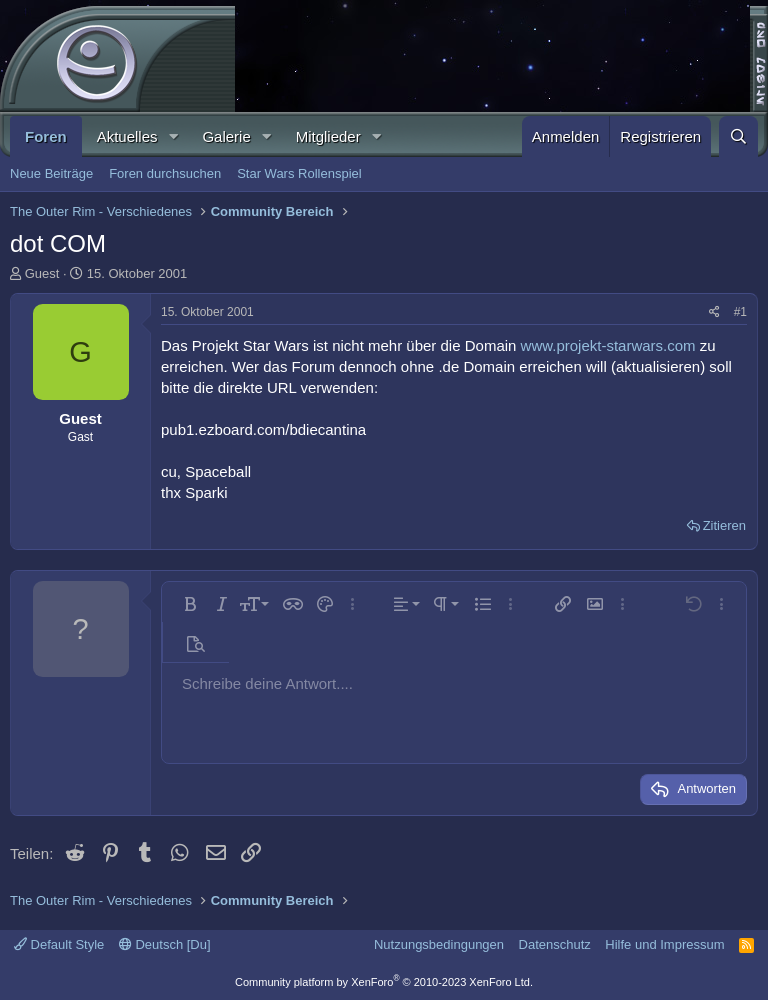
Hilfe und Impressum (664, 944)
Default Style (59, 944)
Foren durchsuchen (165, 173)
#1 (740, 312)
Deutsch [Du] (165, 944)
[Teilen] (714, 312)
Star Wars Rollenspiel (299, 173)
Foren (46, 136)
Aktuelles (127, 136)
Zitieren (724, 525)
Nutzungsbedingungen (439, 944)
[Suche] (738, 136)
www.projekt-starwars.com (608, 345)
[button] (173, 136)
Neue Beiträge (51, 173)
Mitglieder (328, 136)
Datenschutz (555, 944)
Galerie (226, 136)
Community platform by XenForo (384, 982)
